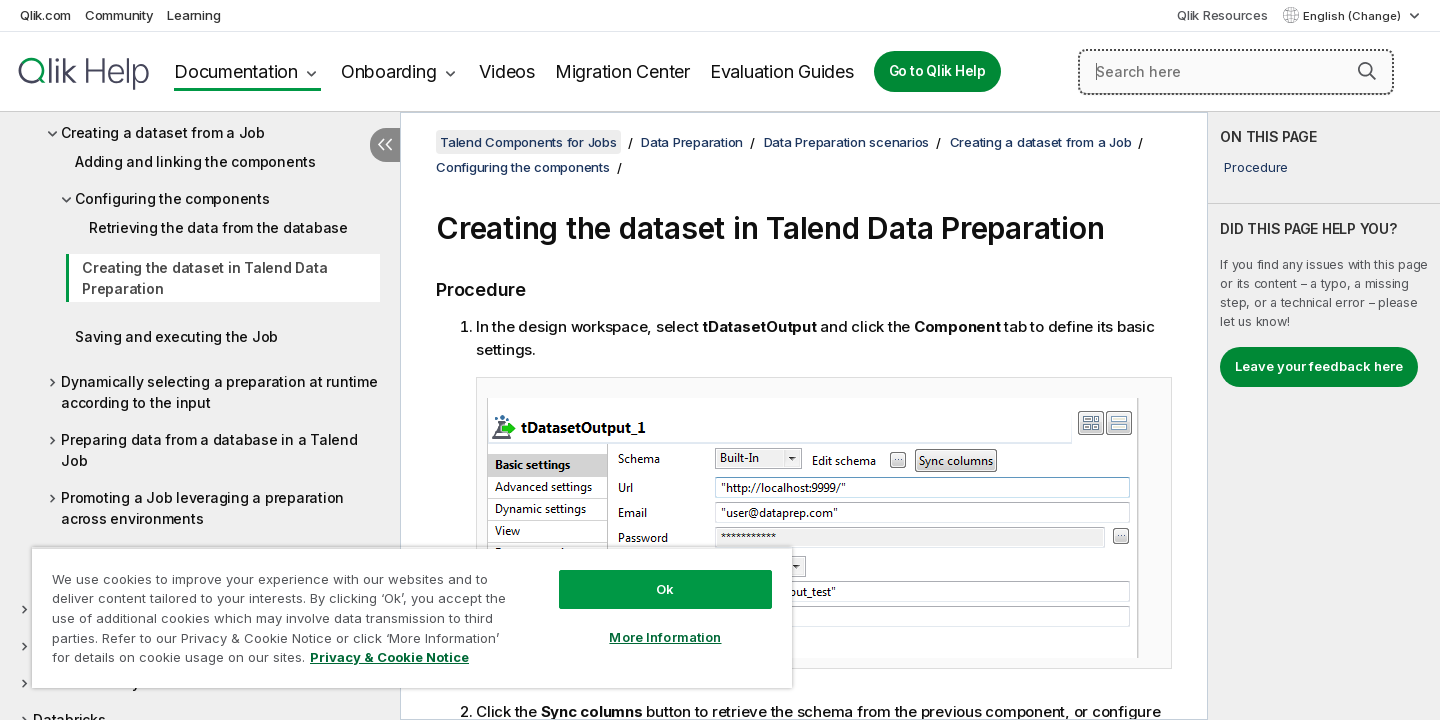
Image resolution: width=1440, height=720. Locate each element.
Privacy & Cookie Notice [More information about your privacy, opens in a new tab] (389, 657)
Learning (193, 15)
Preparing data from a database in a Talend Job (209, 450)
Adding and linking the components (195, 161)
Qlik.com (45, 15)
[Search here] (1236, 72)
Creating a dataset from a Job (163, 132)
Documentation (236, 71)
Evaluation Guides (782, 71)
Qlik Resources (1222, 15)
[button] (1367, 71)
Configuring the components (172, 198)
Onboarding (389, 71)
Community (119, 15)
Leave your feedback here (1319, 366)
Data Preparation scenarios (847, 142)
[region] (412, 617)
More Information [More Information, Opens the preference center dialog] (665, 637)
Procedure (1256, 167)
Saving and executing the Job (176, 336)
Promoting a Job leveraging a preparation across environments (202, 508)
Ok (665, 589)
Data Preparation (692, 142)
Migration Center (622, 71)
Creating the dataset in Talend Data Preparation (204, 278)
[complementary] (1324, 416)
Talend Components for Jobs (528, 142)
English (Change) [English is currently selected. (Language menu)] (1353, 16)
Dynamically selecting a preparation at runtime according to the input (219, 392)
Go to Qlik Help (937, 71)
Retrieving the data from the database (218, 227)
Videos (507, 71)
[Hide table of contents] (385, 145)
